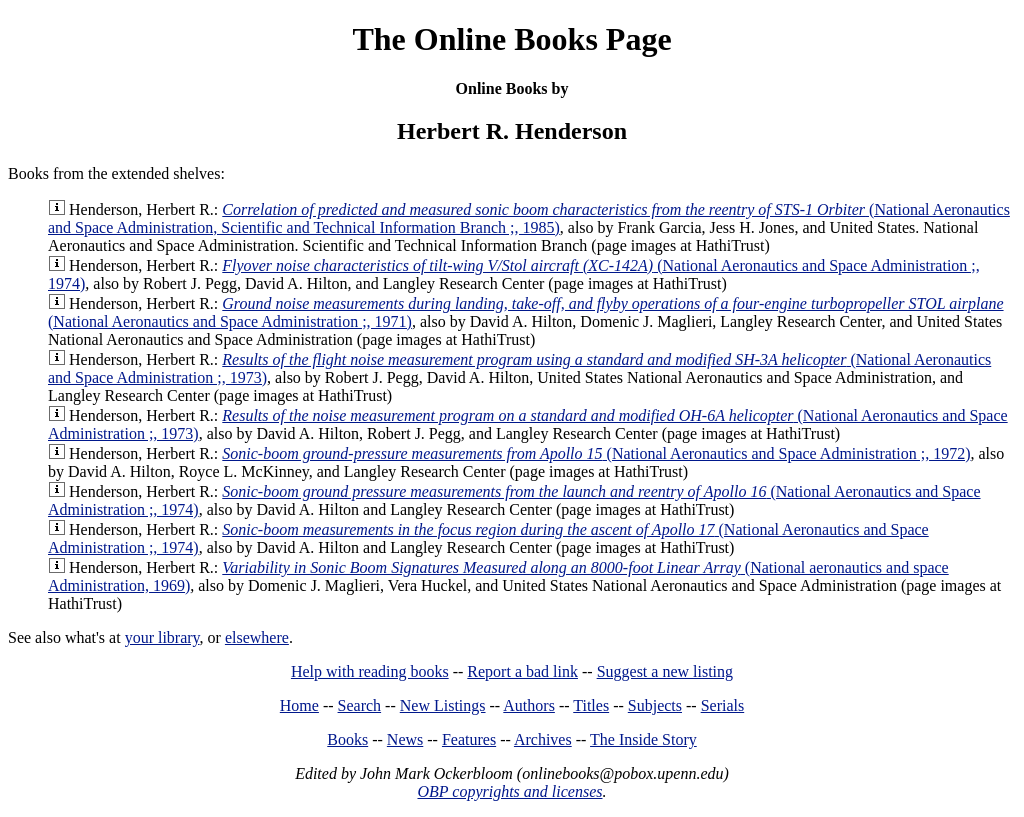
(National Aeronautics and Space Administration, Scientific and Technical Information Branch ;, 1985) (529, 218)
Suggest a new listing (665, 671)
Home (299, 705)
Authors (529, 705)
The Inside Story (643, 739)
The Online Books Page (511, 39)
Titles (591, 705)
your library (162, 637)
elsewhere (257, 637)
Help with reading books (370, 671)
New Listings (443, 705)
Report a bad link (522, 671)
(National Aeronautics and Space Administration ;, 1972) (596, 453)
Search (360, 705)
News (405, 739)
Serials (723, 705)
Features (469, 739)
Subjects (655, 705)
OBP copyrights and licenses (509, 791)
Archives (543, 739)
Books (347, 739)
